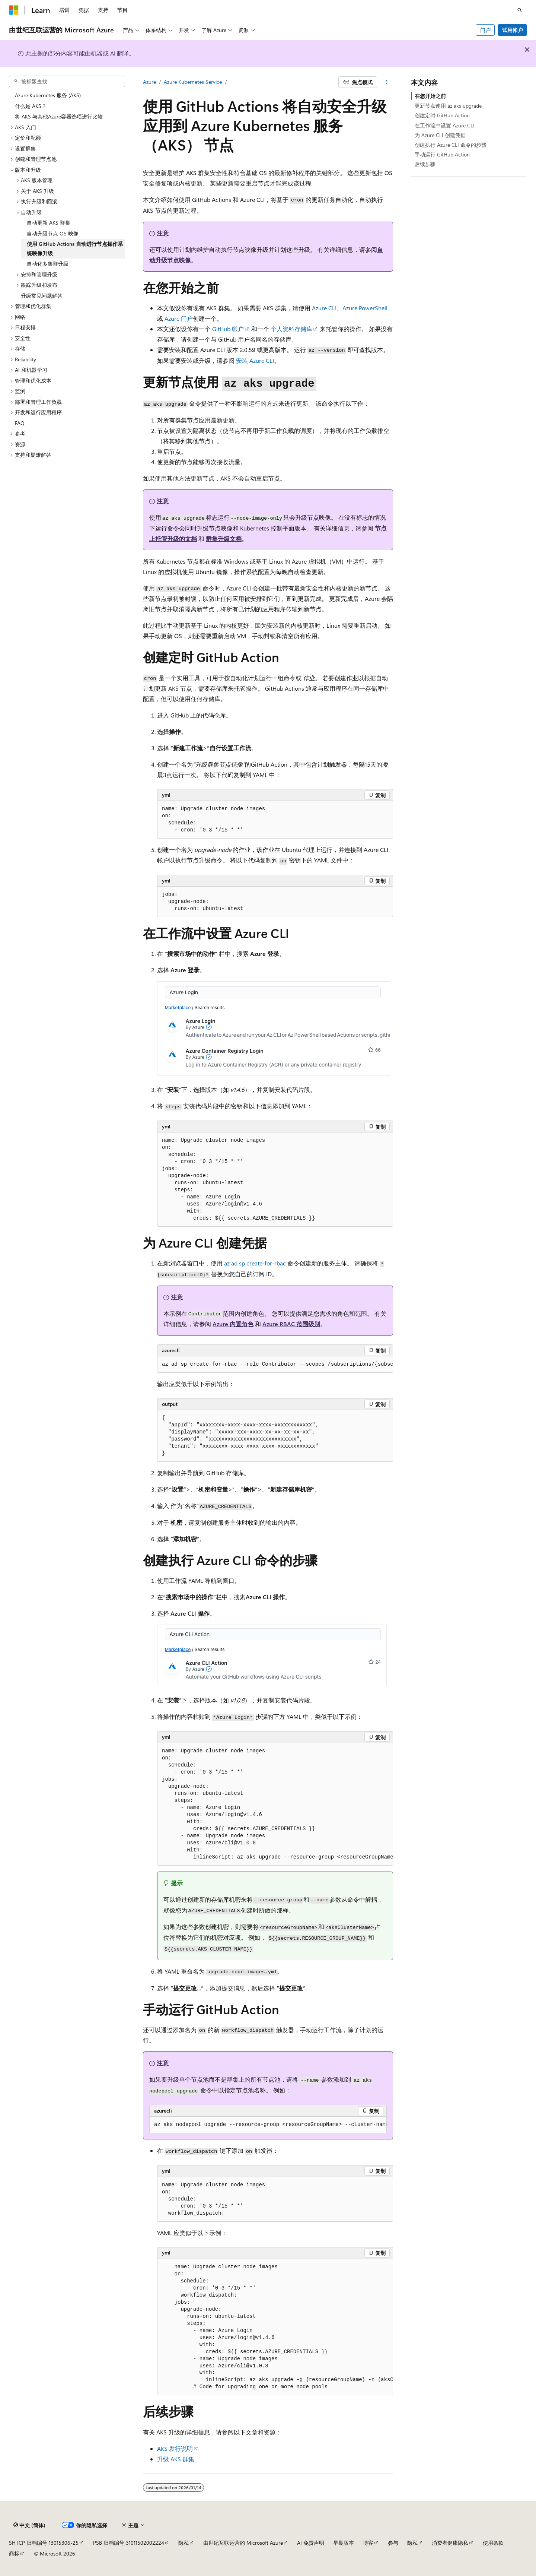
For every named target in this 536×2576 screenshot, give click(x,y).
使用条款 (493, 2542)
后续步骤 (425, 164)
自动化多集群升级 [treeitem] (47, 263)
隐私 (183, 2542)
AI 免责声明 (310, 2542)
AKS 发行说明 (175, 2448)
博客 (368, 2542)
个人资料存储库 (291, 329)
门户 (485, 30)
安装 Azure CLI (255, 360)
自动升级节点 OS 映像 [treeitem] (53, 233)
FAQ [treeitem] (20, 423)
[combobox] (67, 82)
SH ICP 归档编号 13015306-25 (44, 2542)
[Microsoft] (14, 10)
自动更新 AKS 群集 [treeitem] (48, 222)
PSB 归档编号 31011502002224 (128, 2542)
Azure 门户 (179, 318)
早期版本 (343, 2542)
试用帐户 (512, 30)
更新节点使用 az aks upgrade (448, 105)
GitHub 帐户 (228, 329)
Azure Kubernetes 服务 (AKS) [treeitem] (48, 95)
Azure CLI (324, 308)
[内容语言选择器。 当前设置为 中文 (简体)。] (29, 2525)
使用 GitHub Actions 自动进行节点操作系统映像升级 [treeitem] (75, 248)
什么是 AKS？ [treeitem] (31, 106)
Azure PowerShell (364, 308)
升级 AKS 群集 (175, 2459)
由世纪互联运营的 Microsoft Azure (243, 2542)
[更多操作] (386, 82)
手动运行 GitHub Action (442, 154)
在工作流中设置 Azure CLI (445, 125)
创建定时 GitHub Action (442, 115)
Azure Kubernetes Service (193, 81)
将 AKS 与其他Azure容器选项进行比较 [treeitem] (59, 116)
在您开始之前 (430, 95)
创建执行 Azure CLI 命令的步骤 (450, 144)
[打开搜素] (519, 10)
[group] (275, 1364)
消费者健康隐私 (450, 2542)
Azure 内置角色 (233, 1324)
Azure (149, 81)
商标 (14, 2553)
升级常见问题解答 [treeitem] (42, 295)
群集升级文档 (224, 538)
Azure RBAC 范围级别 (291, 1324)
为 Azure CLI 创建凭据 (440, 135)
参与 (393, 2542)
